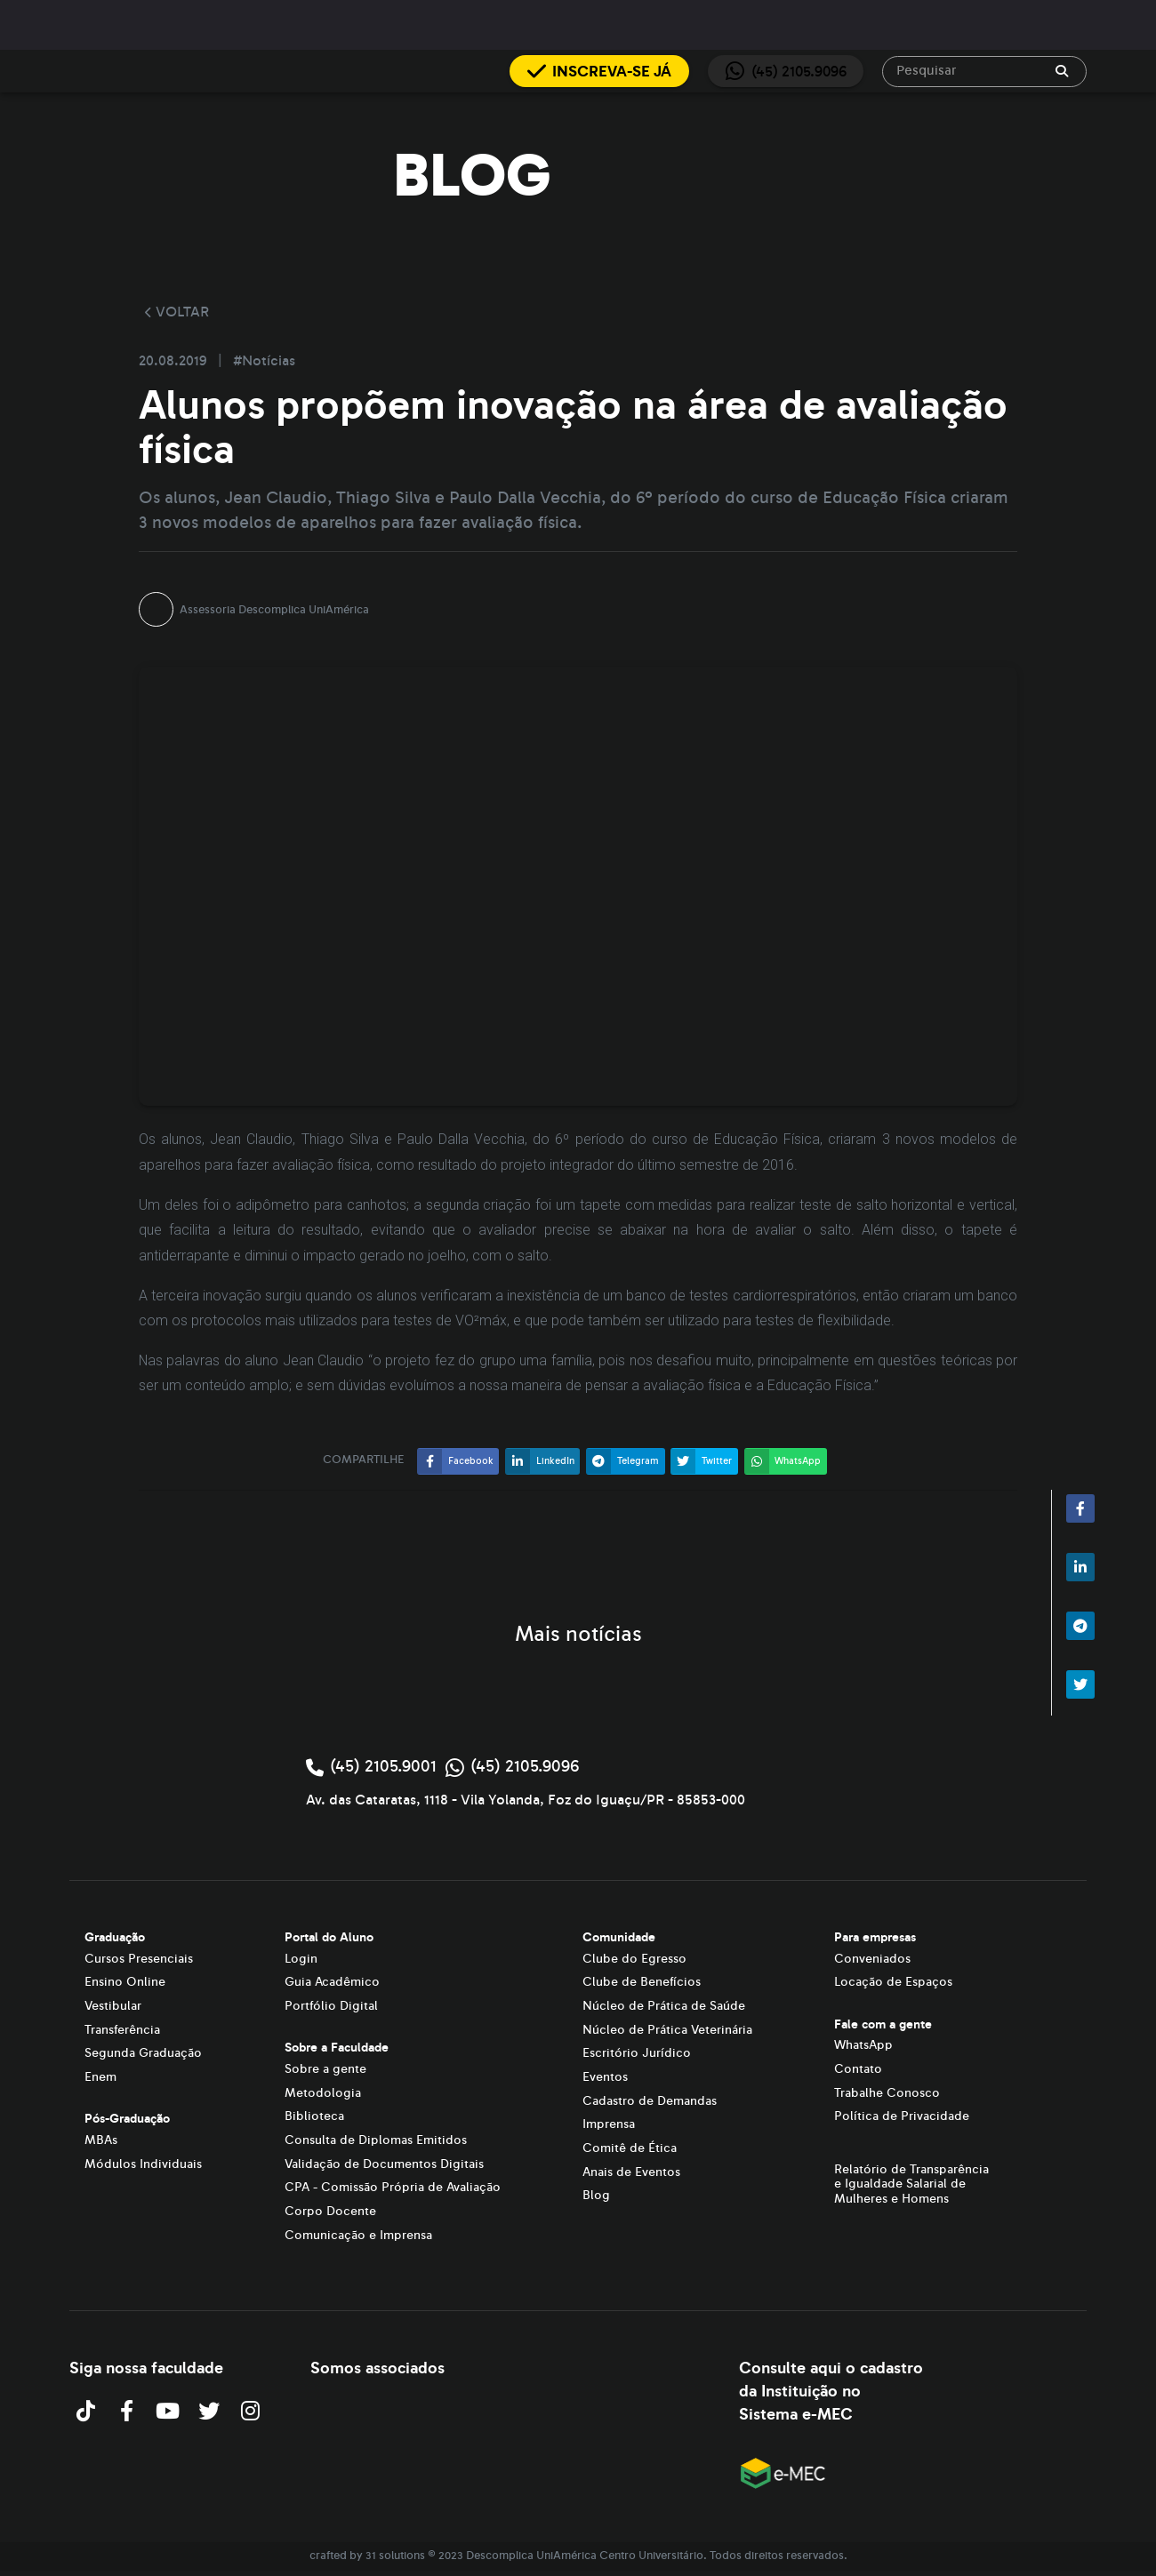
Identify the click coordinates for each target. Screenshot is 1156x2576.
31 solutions (395, 2555)
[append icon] (1062, 71)
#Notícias (264, 361)
